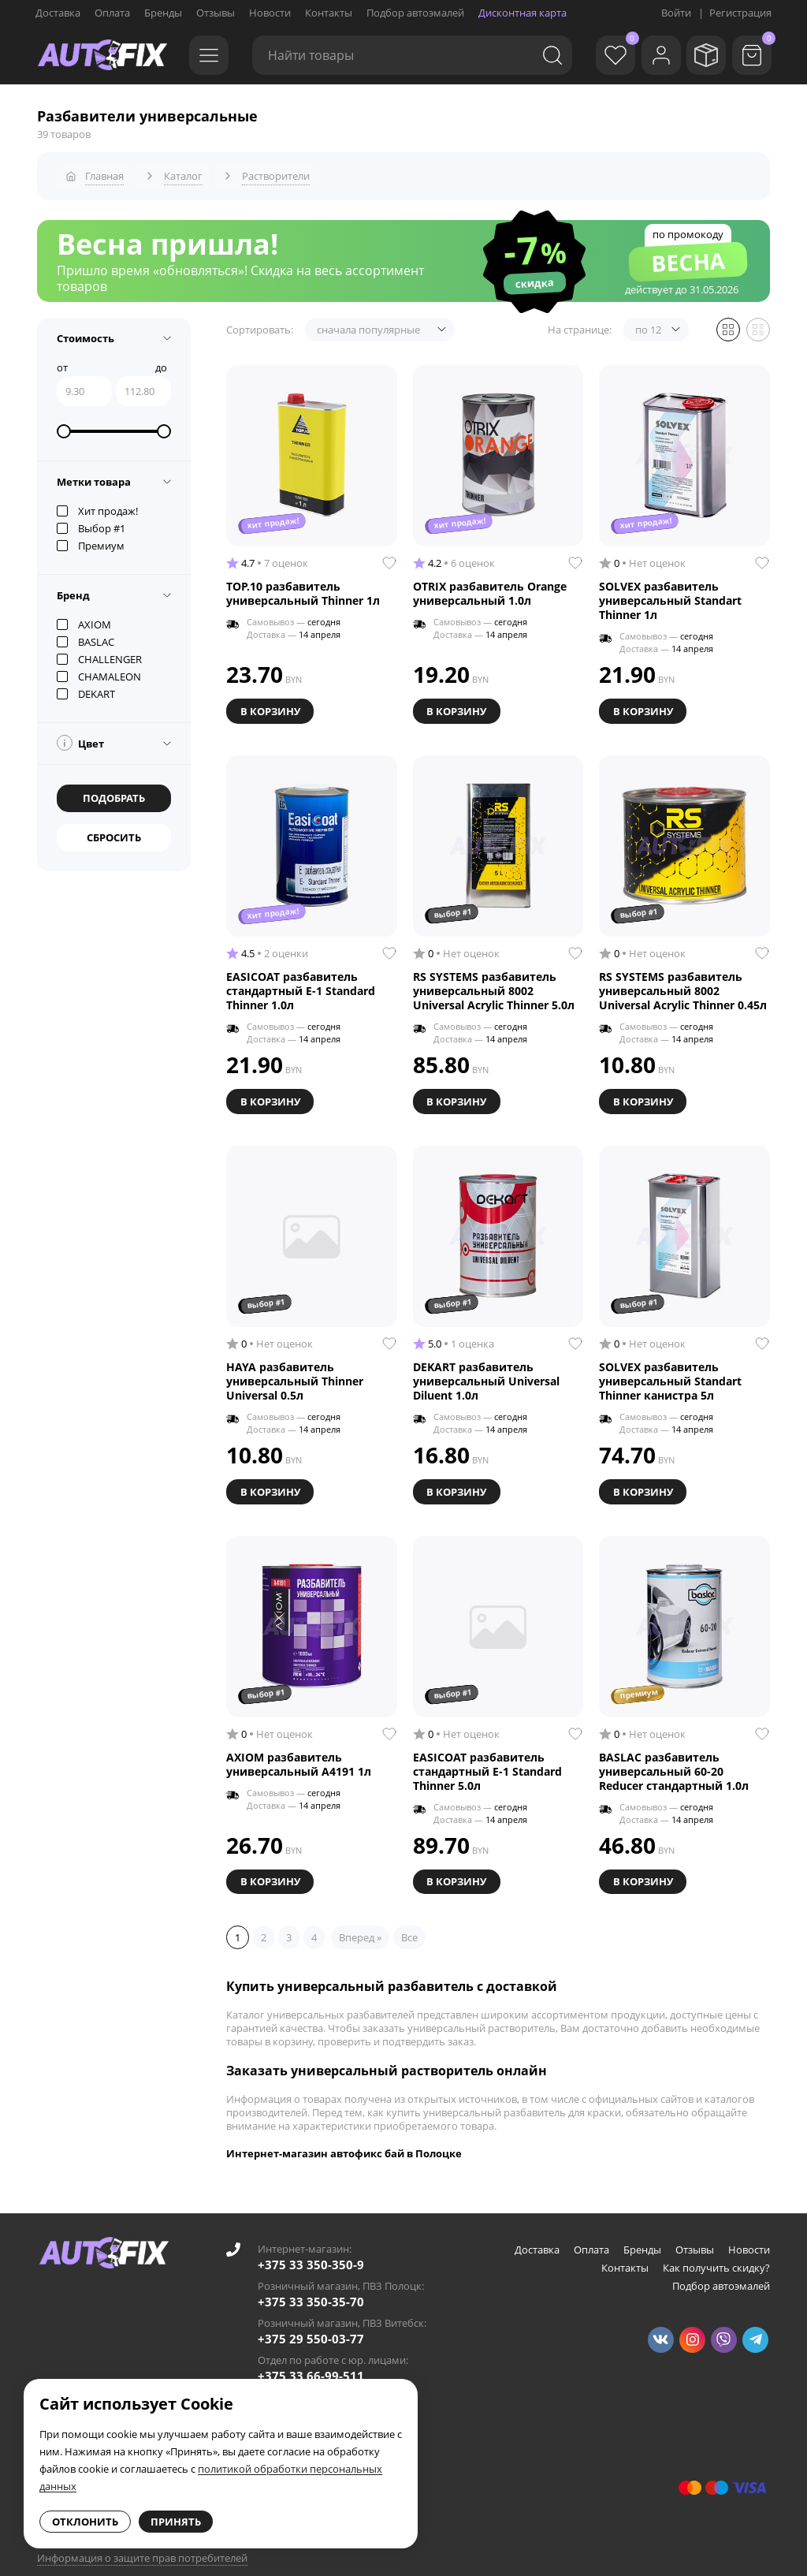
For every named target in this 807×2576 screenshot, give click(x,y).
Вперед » (360, 1919)
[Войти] (649, 55)
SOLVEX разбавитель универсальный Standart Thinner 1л (670, 594)
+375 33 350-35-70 (311, 2283)
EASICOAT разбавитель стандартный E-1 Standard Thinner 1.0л (300, 981)
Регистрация (740, 13)
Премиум (91, 539)
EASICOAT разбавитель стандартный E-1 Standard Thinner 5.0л (487, 1756)
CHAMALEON (99, 670)
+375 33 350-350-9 (311, 2246)
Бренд (73, 589)
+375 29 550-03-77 (311, 2320)
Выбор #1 (91, 522)
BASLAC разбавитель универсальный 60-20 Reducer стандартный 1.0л (674, 1756)
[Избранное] (598, 55)
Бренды (163, 13)
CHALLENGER (99, 653)
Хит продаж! (97, 505)
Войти (676, 13)
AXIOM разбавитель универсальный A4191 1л (298, 1749)
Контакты (328, 13)
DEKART (86, 687)
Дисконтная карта (522, 13)
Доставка (57, 13)
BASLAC (85, 635)
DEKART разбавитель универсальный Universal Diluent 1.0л (486, 1369)
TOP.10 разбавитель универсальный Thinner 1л (303, 587)
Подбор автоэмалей (415, 13)
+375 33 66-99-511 (311, 2357)
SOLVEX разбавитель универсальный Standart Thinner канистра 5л (670, 1369)
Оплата (112, 13)
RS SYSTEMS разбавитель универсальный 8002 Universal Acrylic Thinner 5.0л (494, 981)
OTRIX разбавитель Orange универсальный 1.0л (490, 587)
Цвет (80, 736)
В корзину (272, 703)
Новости (270, 13)
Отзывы (215, 13)
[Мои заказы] (700, 55)
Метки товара (94, 475)
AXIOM (84, 618)
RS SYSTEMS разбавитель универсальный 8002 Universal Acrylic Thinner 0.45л (683, 981)
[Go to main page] (102, 55)
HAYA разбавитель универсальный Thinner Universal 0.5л (294, 1369)
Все (409, 1919)
